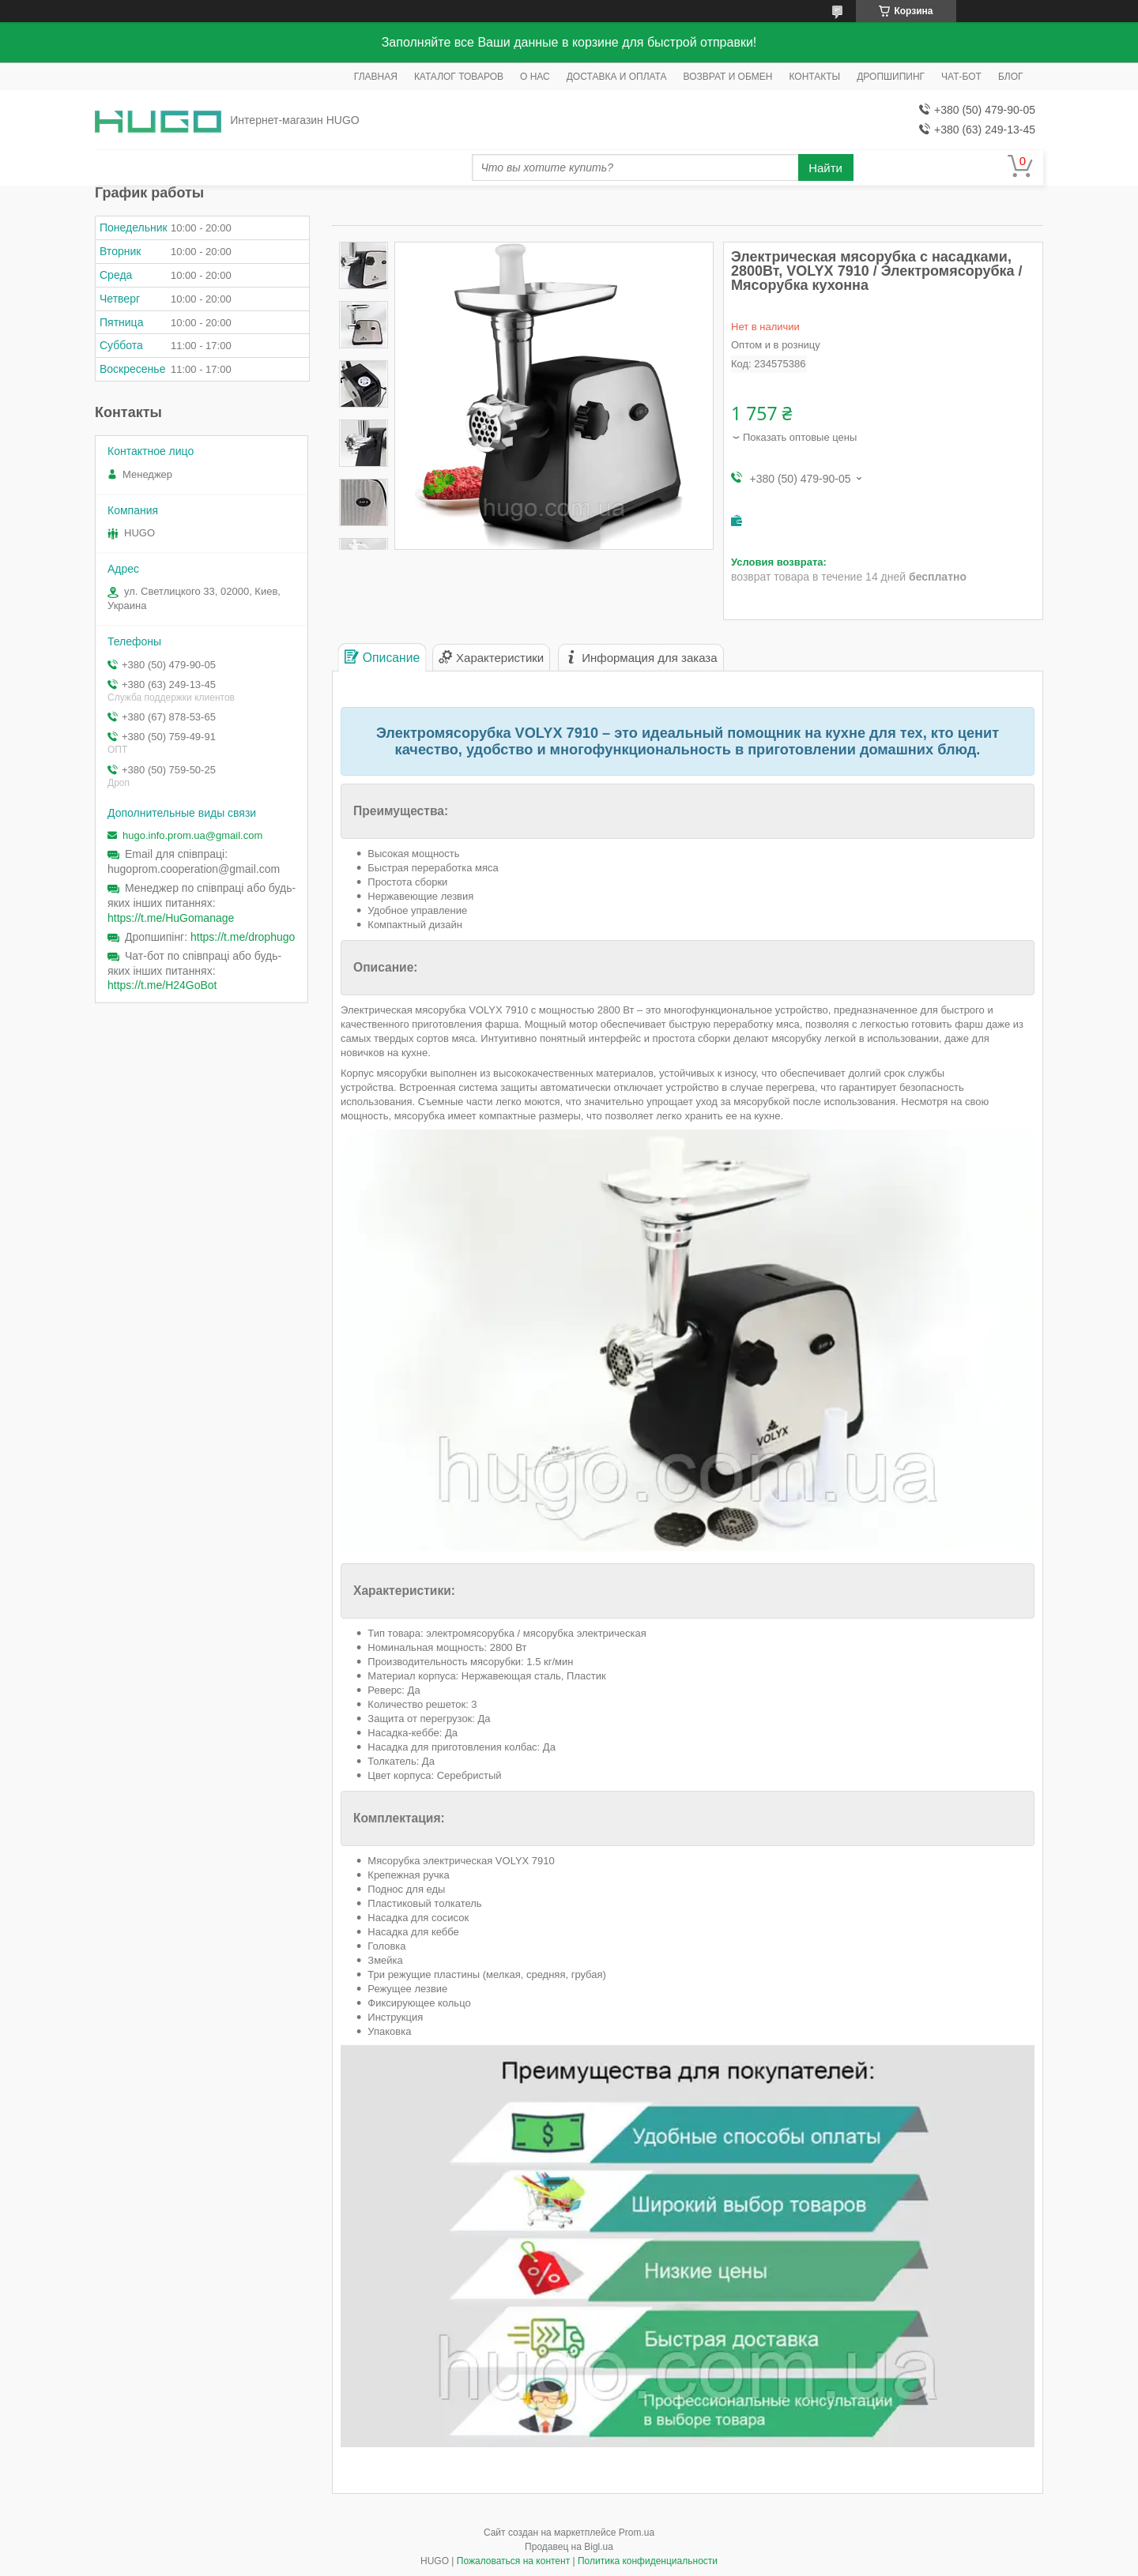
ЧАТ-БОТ (961, 76)
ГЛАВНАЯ (376, 76)
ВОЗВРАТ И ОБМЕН (728, 76)
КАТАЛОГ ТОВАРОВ (458, 76)
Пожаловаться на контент (513, 2561)
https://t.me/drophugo (242, 937)
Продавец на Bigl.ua (569, 2546)
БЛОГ (1010, 76)
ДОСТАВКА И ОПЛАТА (617, 76)
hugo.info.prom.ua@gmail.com (192, 835)
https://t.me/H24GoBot (162, 985)
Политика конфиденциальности (648, 2561)
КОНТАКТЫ (815, 76)
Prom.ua (636, 2532)
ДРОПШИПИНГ (891, 76)
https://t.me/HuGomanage (170, 918)
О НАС (535, 76)
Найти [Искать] (825, 168)
